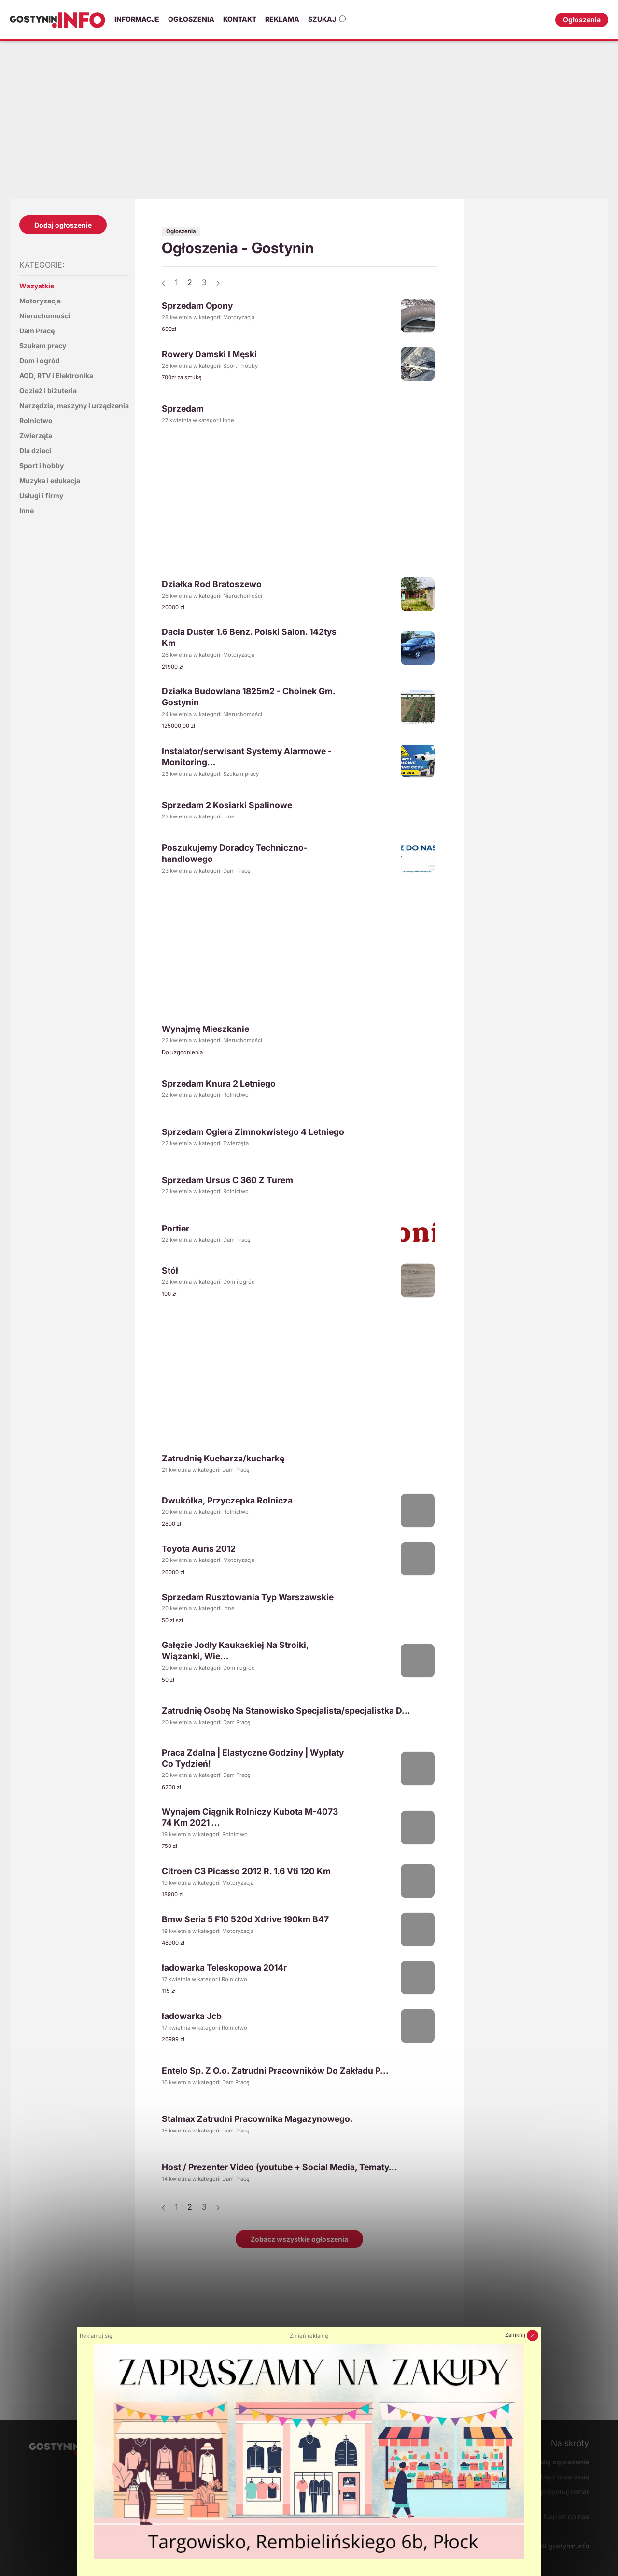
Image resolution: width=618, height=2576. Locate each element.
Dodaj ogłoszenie (63, 225)
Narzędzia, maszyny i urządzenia (74, 405)
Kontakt (239, 19)
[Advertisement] (309, 118)
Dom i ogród (39, 361)
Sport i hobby (41, 465)
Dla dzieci (35, 450)
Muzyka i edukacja (49, 480)
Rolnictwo (36, 420)
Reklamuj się (96, 2336)
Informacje (136, 19)
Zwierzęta (35, 435)
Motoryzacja (40, 301)
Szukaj (327, 19)
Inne (26, 510)
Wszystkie (36, 286)
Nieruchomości (44, 316)
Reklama (282, 19)
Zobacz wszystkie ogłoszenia (299, 2239)
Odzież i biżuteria (48, 390)
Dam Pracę (37, 331)
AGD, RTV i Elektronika (56, 376)
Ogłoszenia (191, 19)
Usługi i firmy (41, 495)
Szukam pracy (42, 346)
